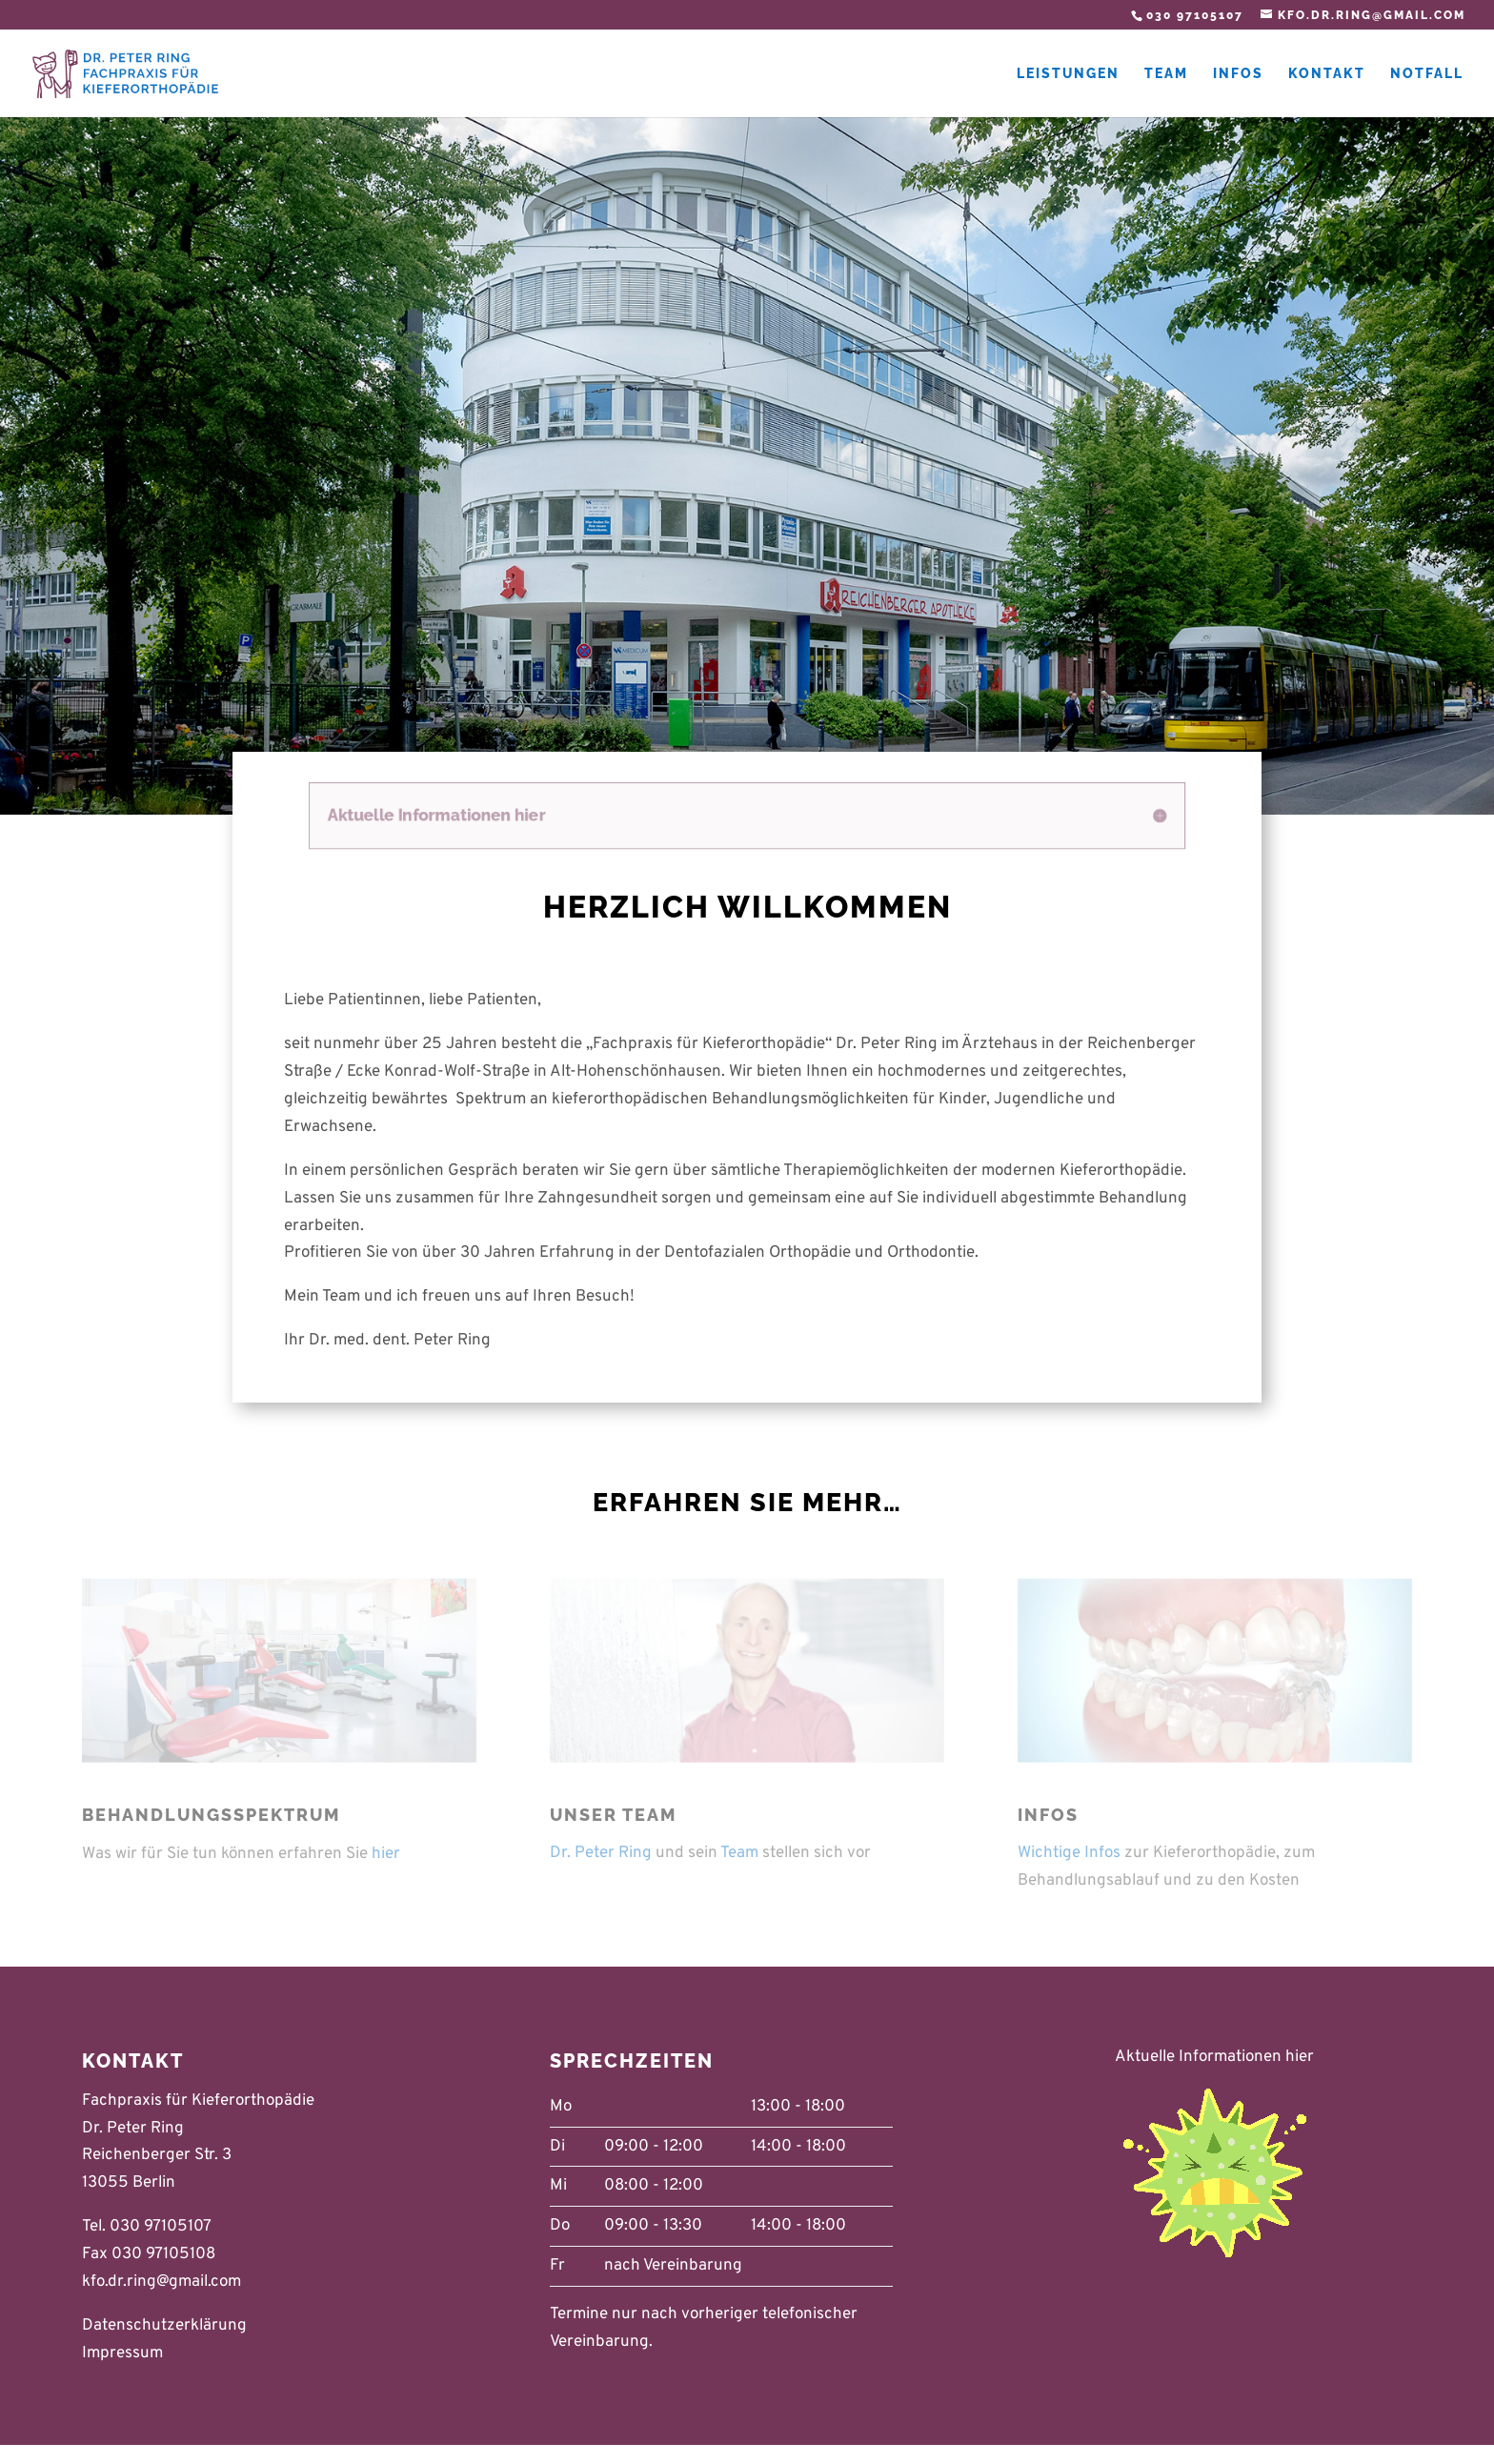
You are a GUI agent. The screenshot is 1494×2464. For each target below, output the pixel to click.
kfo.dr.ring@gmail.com (161, 2282)
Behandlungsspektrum (211, 1815)
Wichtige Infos (1069, 1853)
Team (1166, 74)
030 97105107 (1194, 15)
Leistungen (1068, 74)
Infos (1238, 74)
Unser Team (613, 1815)
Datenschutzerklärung (164, 2325)
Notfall (1427, 74)
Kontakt (1326, 74)
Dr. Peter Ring (601, 1853)
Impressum (122, 2353)
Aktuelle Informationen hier (1214, 2057)
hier (386, 1854)
